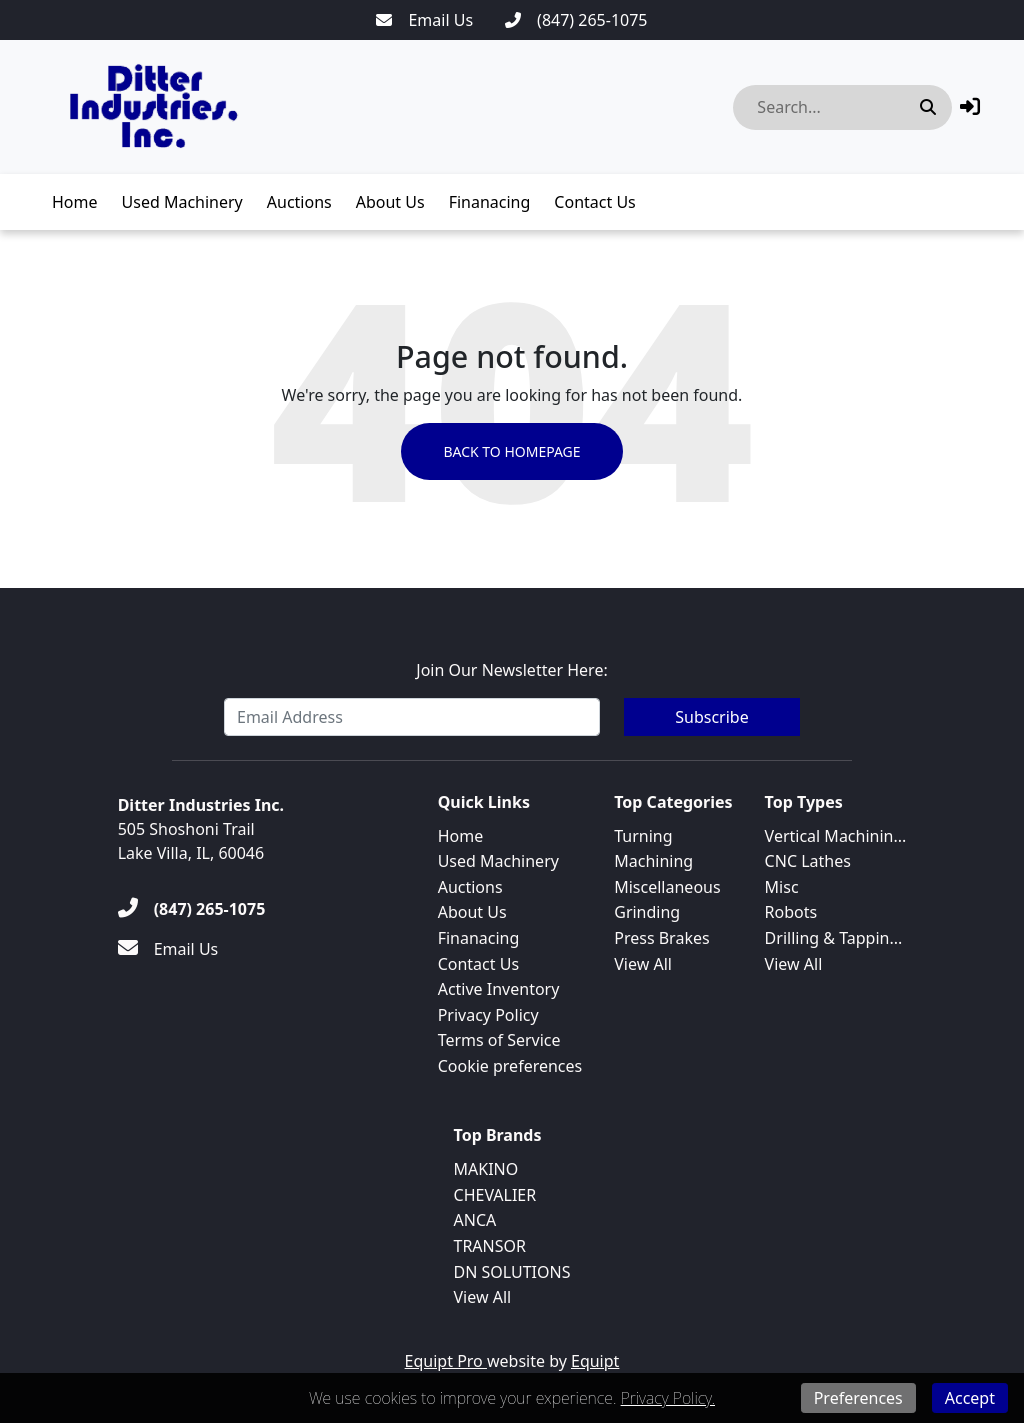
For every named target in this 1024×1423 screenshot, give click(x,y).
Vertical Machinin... (836, 836)
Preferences (858, 1398)
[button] (970, 106)
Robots (791, 912)
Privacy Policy (488, 1015)
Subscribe (711, 717)
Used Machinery (182, 202)
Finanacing (490, 202)
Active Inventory (499, 989)
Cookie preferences (510, 1066)
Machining (653, 861)
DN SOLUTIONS (512, 1272)
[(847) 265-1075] (576, 20)
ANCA (475, 1220)
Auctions (299, 202)
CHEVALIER (495, 1195)
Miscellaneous (667, 887)
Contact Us (594, 202)
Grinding (647, 912)
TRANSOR (490, 1246)
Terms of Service (499, 1040)
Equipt (595, 1361)
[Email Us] (424, 20)
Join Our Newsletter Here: (511, 670)
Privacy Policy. (668, 1398)
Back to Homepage (511, 451)
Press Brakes (661, 938)
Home (75, 202)
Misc (782, 887)
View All (643, 964)
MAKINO (486, 1169)
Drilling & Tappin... (834, 938)
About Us (390, 202)
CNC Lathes (808, 861)
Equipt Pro (446, 1361)
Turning (643, 836)
